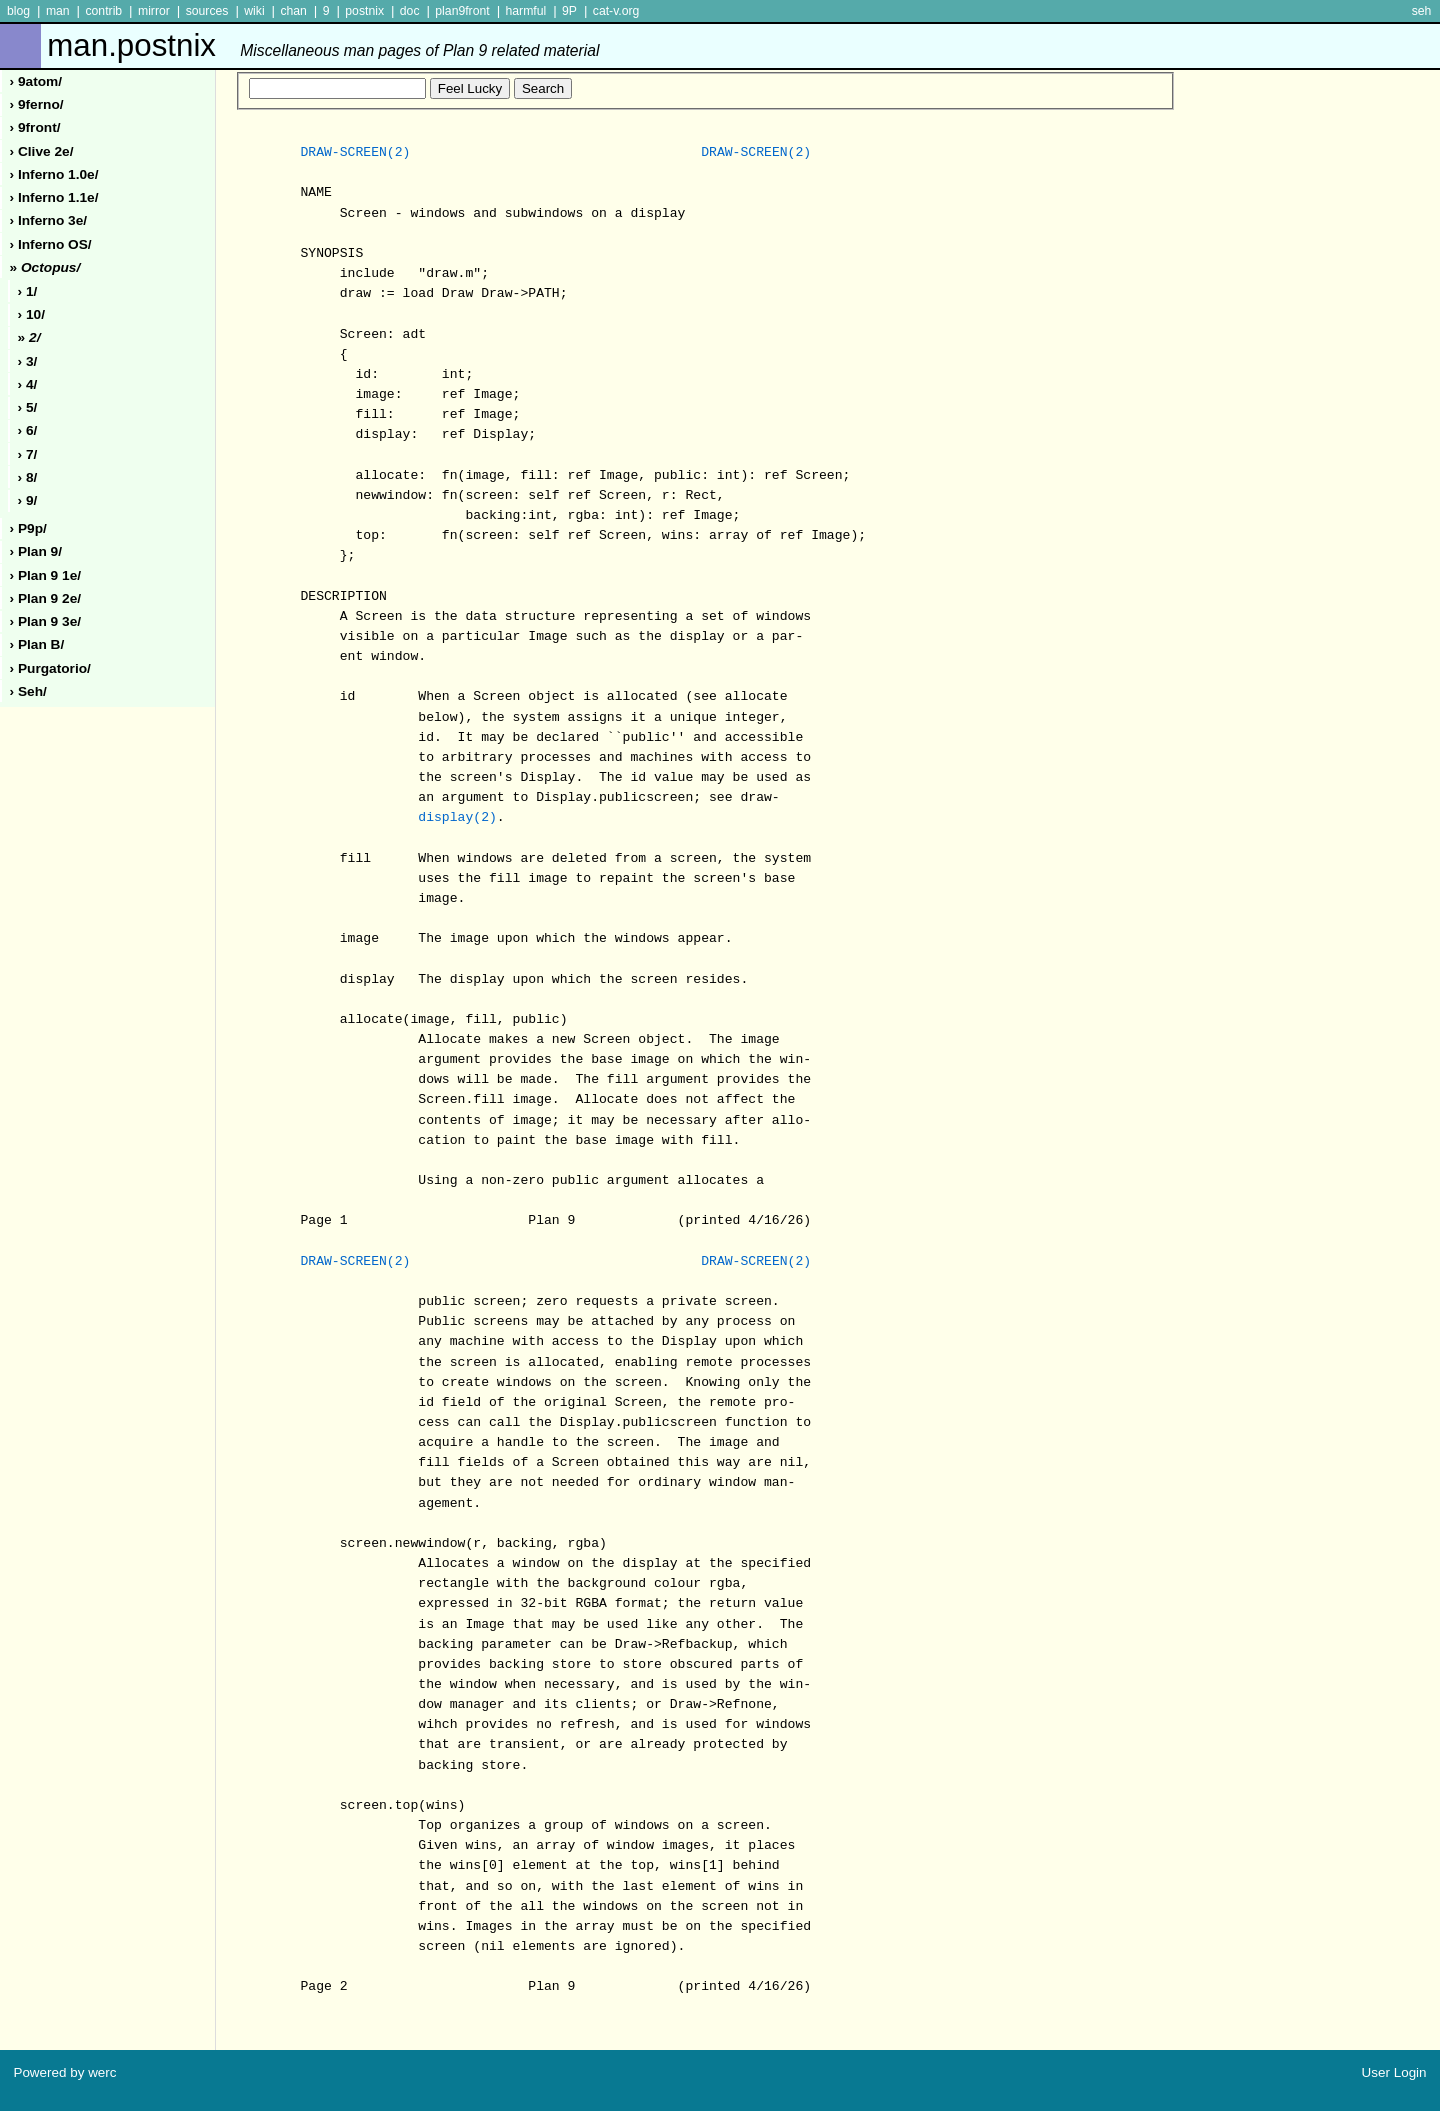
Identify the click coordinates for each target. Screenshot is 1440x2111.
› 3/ (28, 361)
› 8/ (28, 477)
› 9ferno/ (37, 104)
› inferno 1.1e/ (54, 197)
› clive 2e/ (42, 151)
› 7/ (28, 454)
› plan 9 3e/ (46, 621)
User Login (1394, 2072)
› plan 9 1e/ (46, 575)
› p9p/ (28, 528)
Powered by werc (64, 2072)
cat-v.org (616, 11)
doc (410, 11)
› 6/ (28, 430)
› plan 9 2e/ (46, 598)
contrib (103, 11)
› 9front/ (35, 127)
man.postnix (323, 45)
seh (1422, 11)
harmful (525, 11)
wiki (254, 11)
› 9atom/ (36, 81)
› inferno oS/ (51, 244)
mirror (154, 11)
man (58, 11)
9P (569, 11)
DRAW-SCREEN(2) (355, 153)
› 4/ (28, 384)
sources (207, 11)
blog (18, 11)
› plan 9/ (36, 551)
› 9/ (28, 500)
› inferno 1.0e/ (54, 174)
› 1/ (28, 291)
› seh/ (28, 691)
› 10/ (31, 314)
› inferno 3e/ (49, 220)
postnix (364, 11)
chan (293, 11)
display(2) (457, 818)
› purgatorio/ (50, 668)
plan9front (462, 11)
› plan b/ (37, 644)
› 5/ (28, 407)
